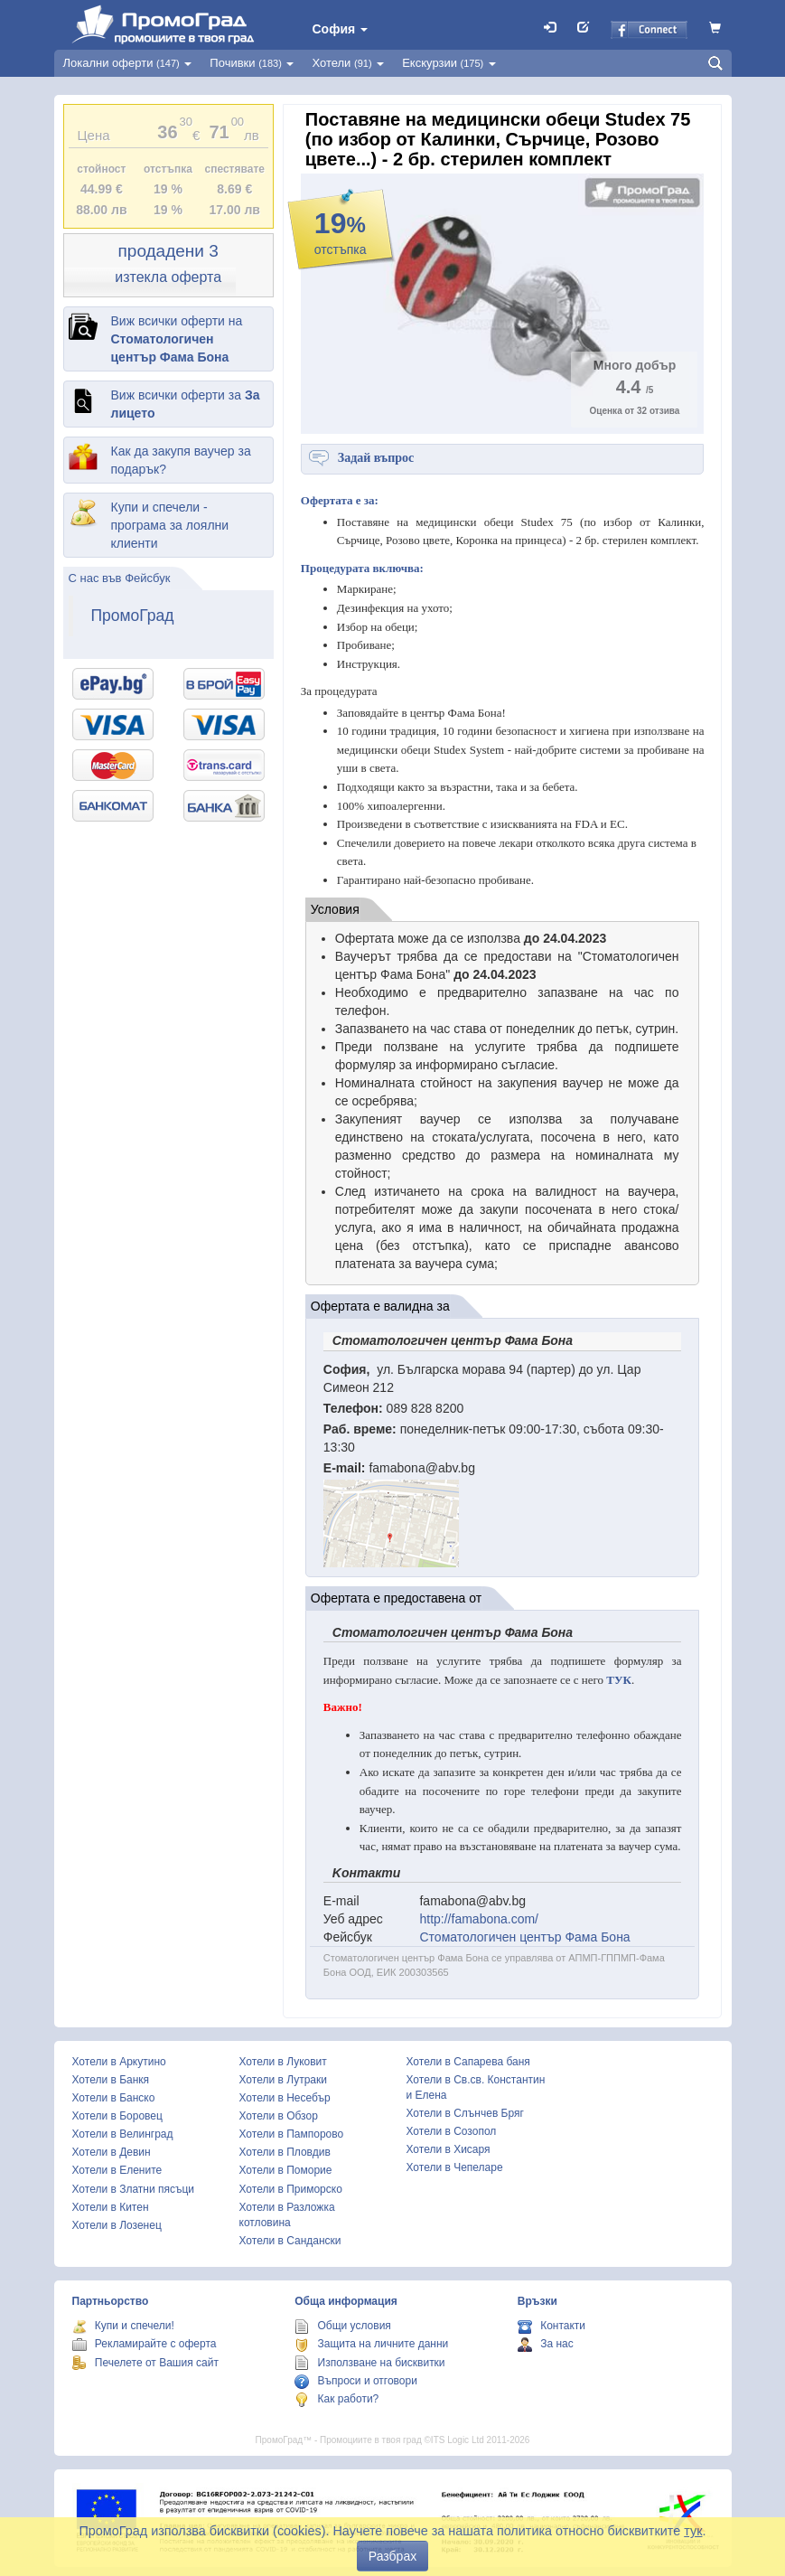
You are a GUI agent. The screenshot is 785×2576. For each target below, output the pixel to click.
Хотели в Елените (117, 2170)
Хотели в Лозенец (117, 2225)
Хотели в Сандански (290, 2240)
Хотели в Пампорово (291, 2134)
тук (693, 2531)
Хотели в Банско (113, 2098)
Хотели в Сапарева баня (468, 2061)
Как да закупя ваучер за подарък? (181, 460)
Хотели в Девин (111, 2152)
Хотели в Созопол (452, 2131)
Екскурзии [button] (449, 63)
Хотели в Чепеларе (455, 2167)
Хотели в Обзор (278, 2116)
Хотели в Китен (110, 2207)
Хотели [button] (348, 63)
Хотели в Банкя (111, 2079)
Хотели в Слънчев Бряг (465, 2113)
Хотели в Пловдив (285, 2152)
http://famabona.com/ (478, 1919)
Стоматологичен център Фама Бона (524, 1937)
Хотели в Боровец (117, 2116)
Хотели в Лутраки (283, 2079)
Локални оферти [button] (127, 63)
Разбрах (392, 2556)
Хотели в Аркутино (119, 2061)
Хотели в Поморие (285, 2170)
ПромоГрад (132, 615)
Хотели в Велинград (122, 2134)
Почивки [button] (252, 63)
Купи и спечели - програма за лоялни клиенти (170, 525)
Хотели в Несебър (285, 2098)
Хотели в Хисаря (449, 2149)
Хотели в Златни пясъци (133, 2189)
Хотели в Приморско (290, 2189)
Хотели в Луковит (283, 2061)
